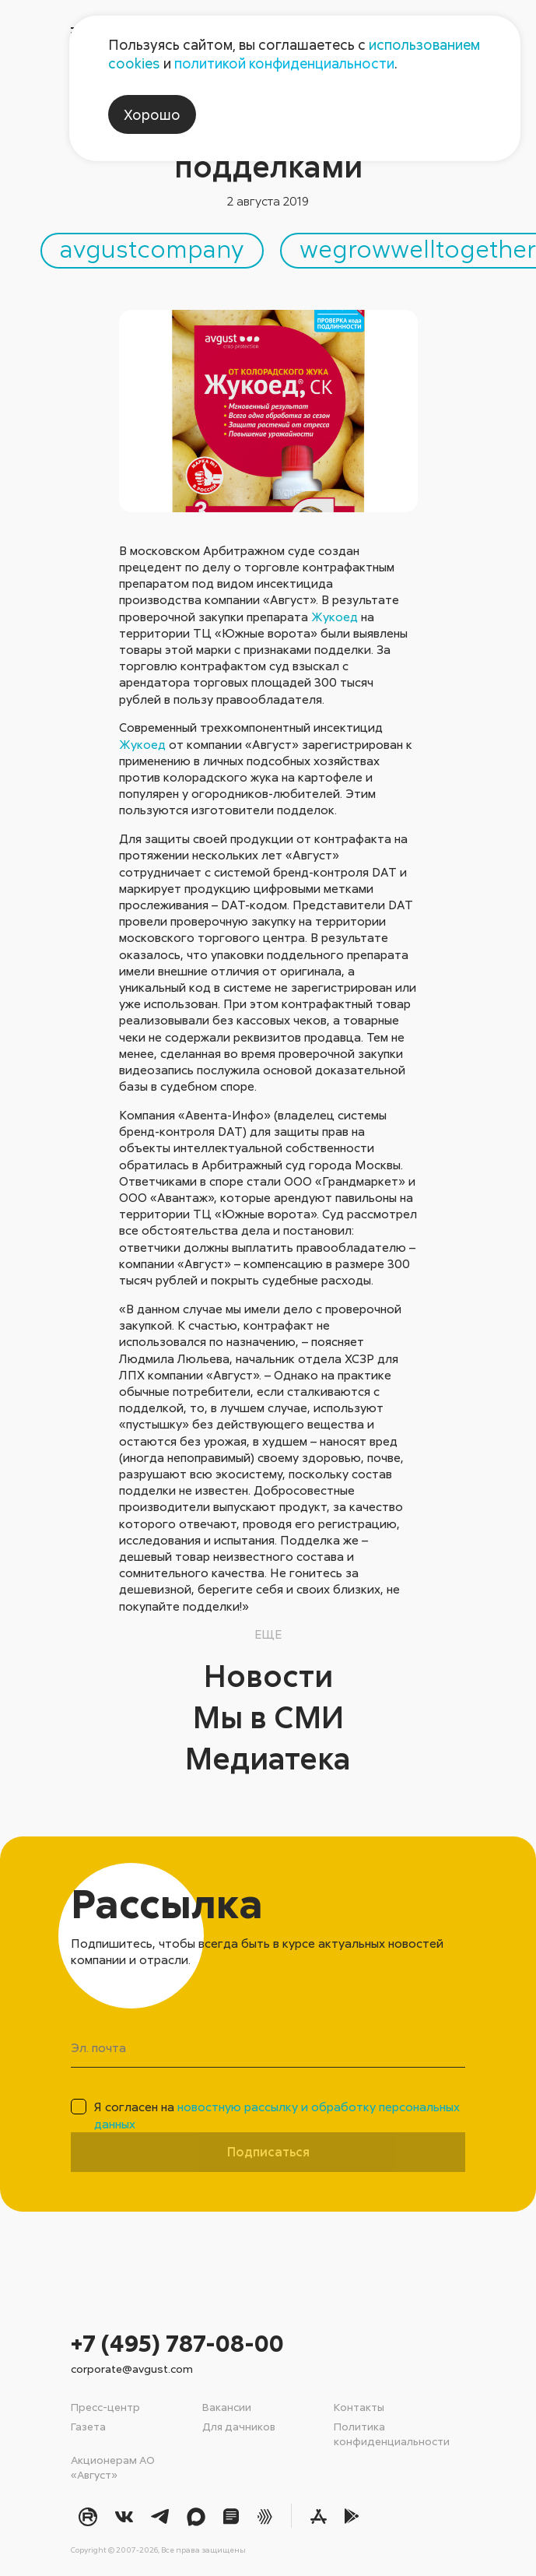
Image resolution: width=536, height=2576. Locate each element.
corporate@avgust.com (132, 2368)
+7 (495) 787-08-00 (177, 2342)
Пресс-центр (105, 2406)
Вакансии (226, 2406)
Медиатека (268, 1757)
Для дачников (238, 2426)
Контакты (359, 2406)
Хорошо (152, 114)
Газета (88, 2426)
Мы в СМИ (268, 1716)
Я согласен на (277, 2115)
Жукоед (334, 616)
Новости (268, 1675)
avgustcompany (151, 248)
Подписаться (268, 2152)
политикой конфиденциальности (284, 63)
